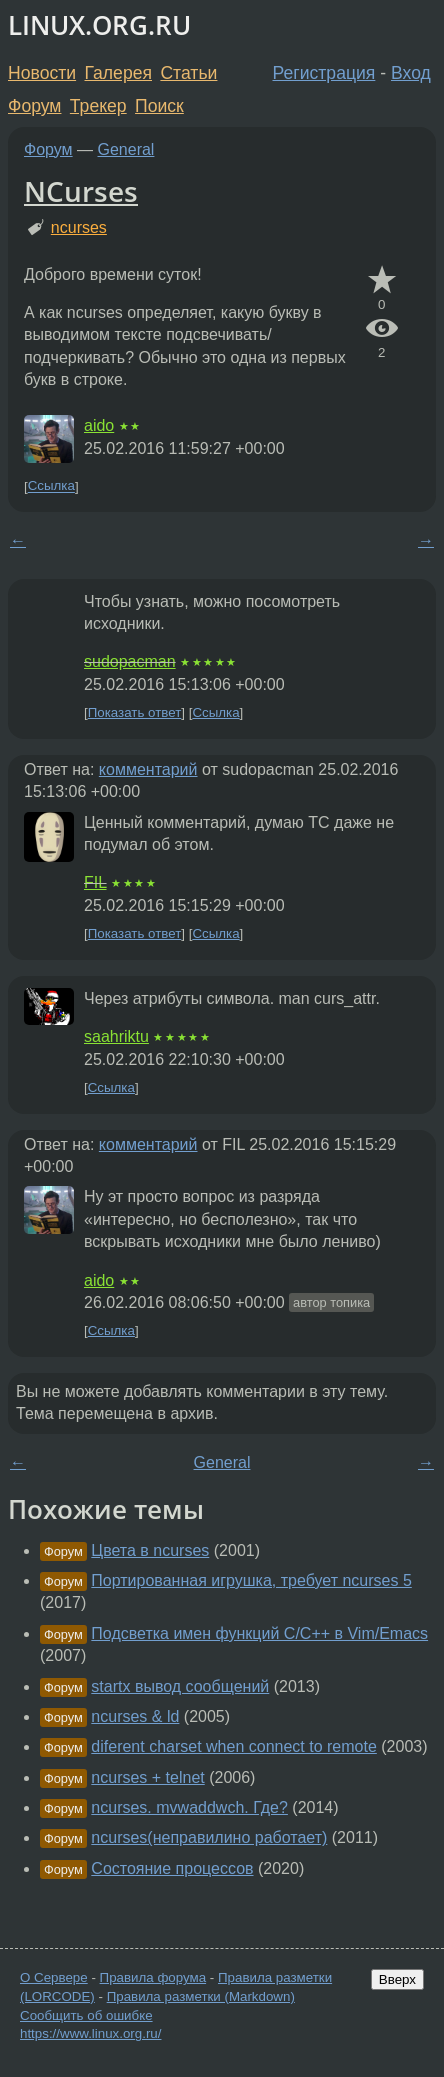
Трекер (98, 106)
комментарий (148, 769)
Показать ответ (135, 712)
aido (99, 425)
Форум (34, 106)
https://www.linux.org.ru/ (90, 2033)
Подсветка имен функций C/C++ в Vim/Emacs (259, 1633)
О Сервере (54, 1977)
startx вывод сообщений (180, 1686)
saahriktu (116, 1036)
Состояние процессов (172, 1868)
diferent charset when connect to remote (234, 1746)
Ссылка (51, 486)
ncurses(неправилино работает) (209, 1837)
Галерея (118, 73)
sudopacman (130, 661)
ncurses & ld (135, 1716)
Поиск (159, 106)
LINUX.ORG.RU (99, 25)
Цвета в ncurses (150, 1550)
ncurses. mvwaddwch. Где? (189, 1807)
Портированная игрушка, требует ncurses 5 (251, 1580)
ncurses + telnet (147, 1777)
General (126, 149)
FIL (95, 882)
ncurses (79, 227)
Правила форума (153, 1977)
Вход (411, 73)
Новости (42, 73)
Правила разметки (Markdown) (201, 1996)
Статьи (188, 73)
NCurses (81, 191)
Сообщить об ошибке (86, 2015)
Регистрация (324, 73)
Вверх (397, 1979)
